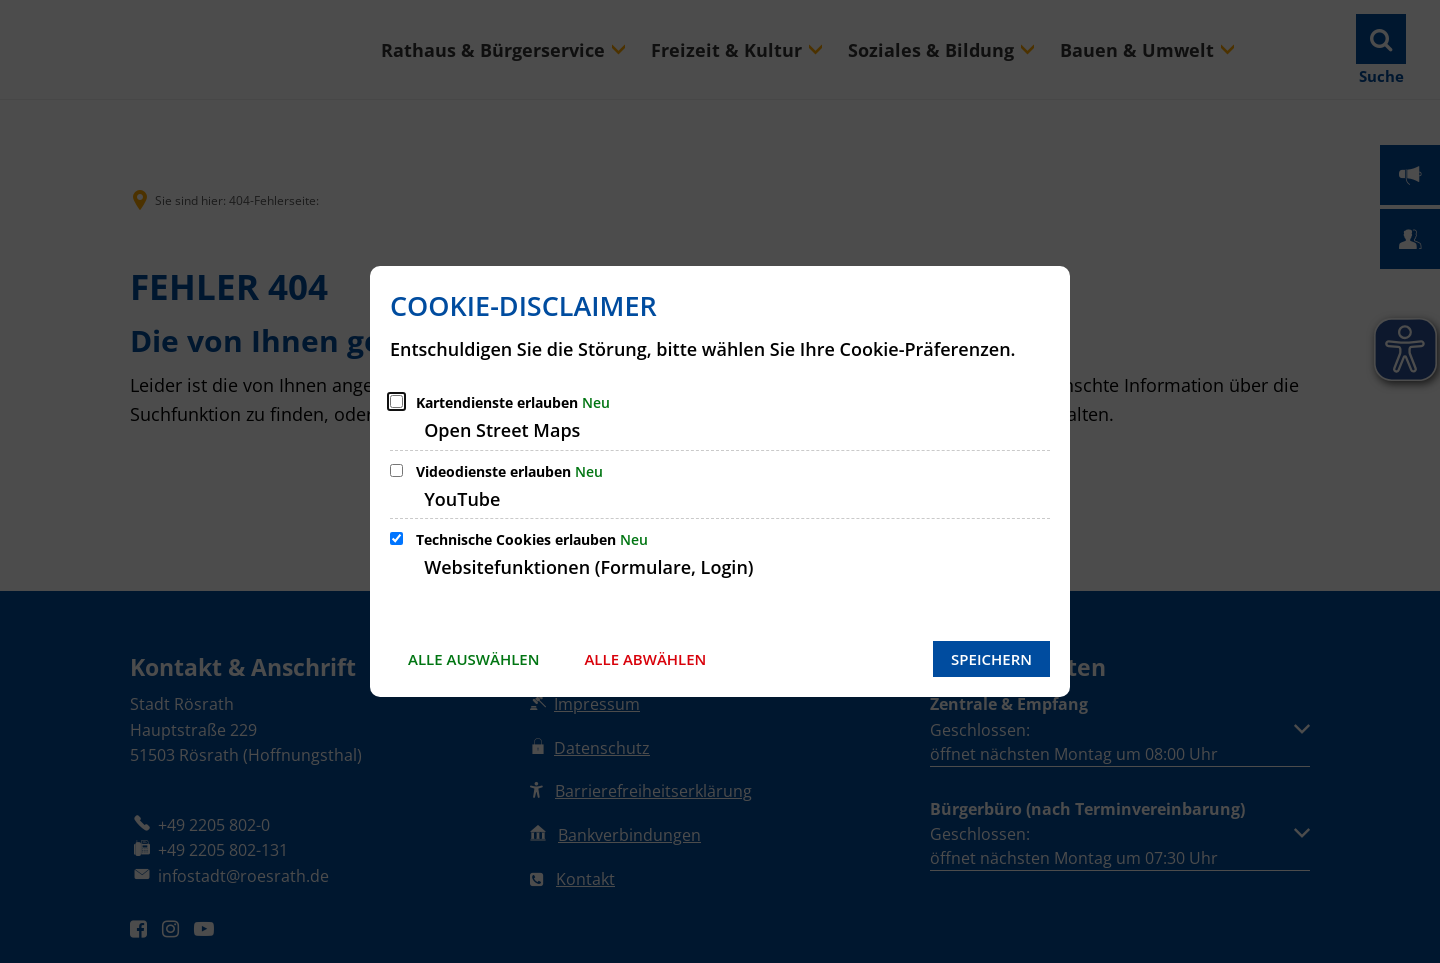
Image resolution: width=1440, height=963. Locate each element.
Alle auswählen (473, 659)
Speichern (991, 659)
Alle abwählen (645, 659)
